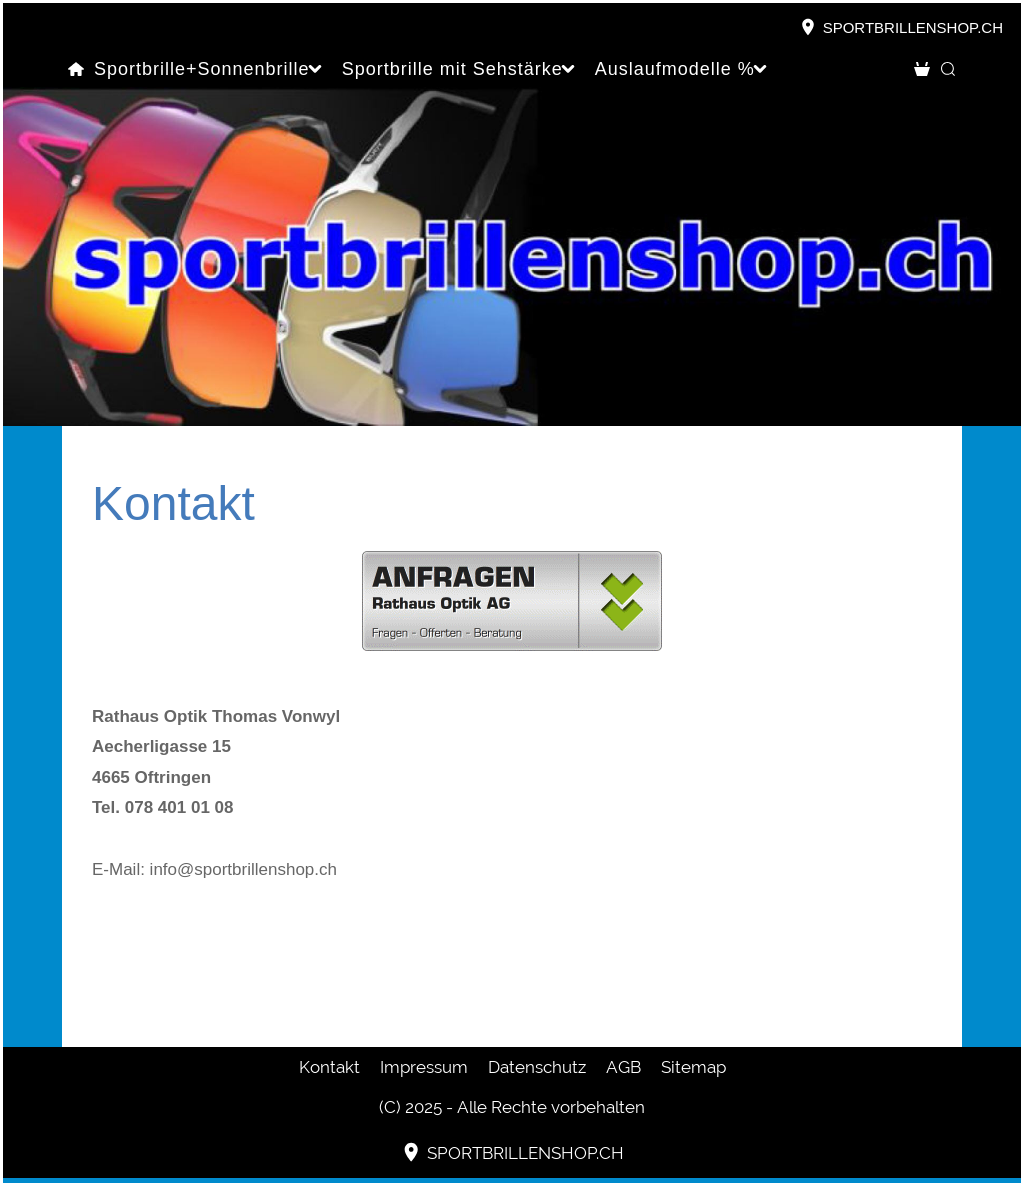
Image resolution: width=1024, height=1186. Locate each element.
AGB (623, 1067)
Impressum (424, 1067)
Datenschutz (537, 1067)
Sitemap (693, 1067)
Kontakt (329, 1067)
